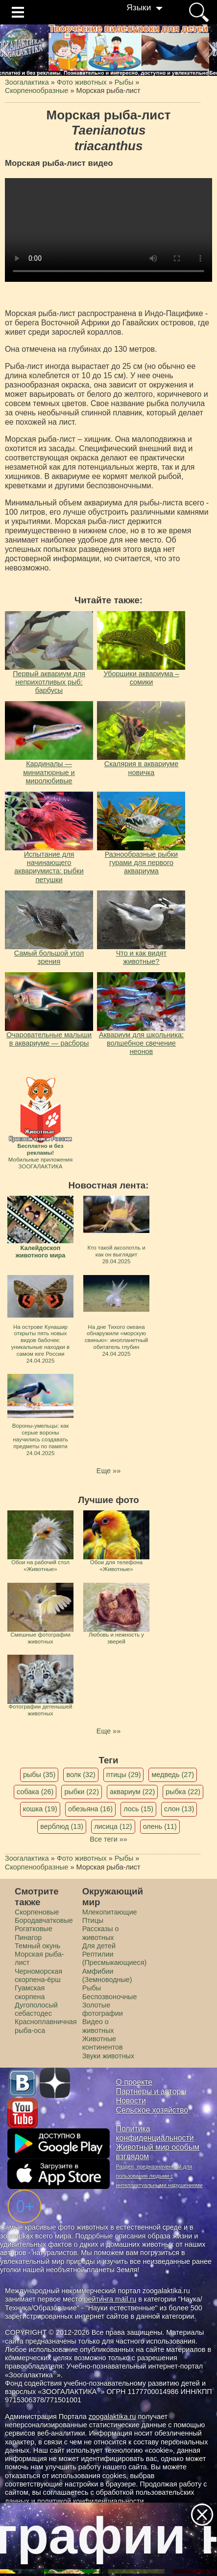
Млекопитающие (109, 1912)
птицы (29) (123, 1774)
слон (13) (179, 1809)
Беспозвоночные (109, 1997)
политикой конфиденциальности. (91, 2501)
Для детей (99, 1946)
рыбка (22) (183, 1792)
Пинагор (28, 1937)
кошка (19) (40, 1809)
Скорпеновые (37, 1912)
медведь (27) (172, 1774)
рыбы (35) (39, 1774)
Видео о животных (98, 2026)
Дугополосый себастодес (36, 2009)
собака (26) (35, 1792)
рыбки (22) (81, 1792)
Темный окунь (37, 1946)
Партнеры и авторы (151, 2091)
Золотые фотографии (102, 2009)
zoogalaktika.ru (112, 2416)
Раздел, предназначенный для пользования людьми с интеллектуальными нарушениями (159, 2176)
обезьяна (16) (90, 1809)
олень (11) (160, 1826)
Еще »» (108, 1471)
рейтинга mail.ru (110, 2299)
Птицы (93, 1920)
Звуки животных (108, 2056)
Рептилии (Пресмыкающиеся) (114, 1958)
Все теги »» (108, 1839)
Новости (131, 2101)
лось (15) (138, 1809)
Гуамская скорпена (30, 1992)
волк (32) (80, 1774)
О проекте (134, 2082)
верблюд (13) (61, 1826)
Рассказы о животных (100, 1933)
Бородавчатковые (44, 1920)
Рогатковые (33, 1929)
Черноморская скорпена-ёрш (38, 1975)
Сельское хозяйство (152, 2110)
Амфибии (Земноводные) (107, 1975)
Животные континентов (102, 2043)
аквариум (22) (132, 1792)
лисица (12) (113, 1826)
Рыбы (91, 1988)
